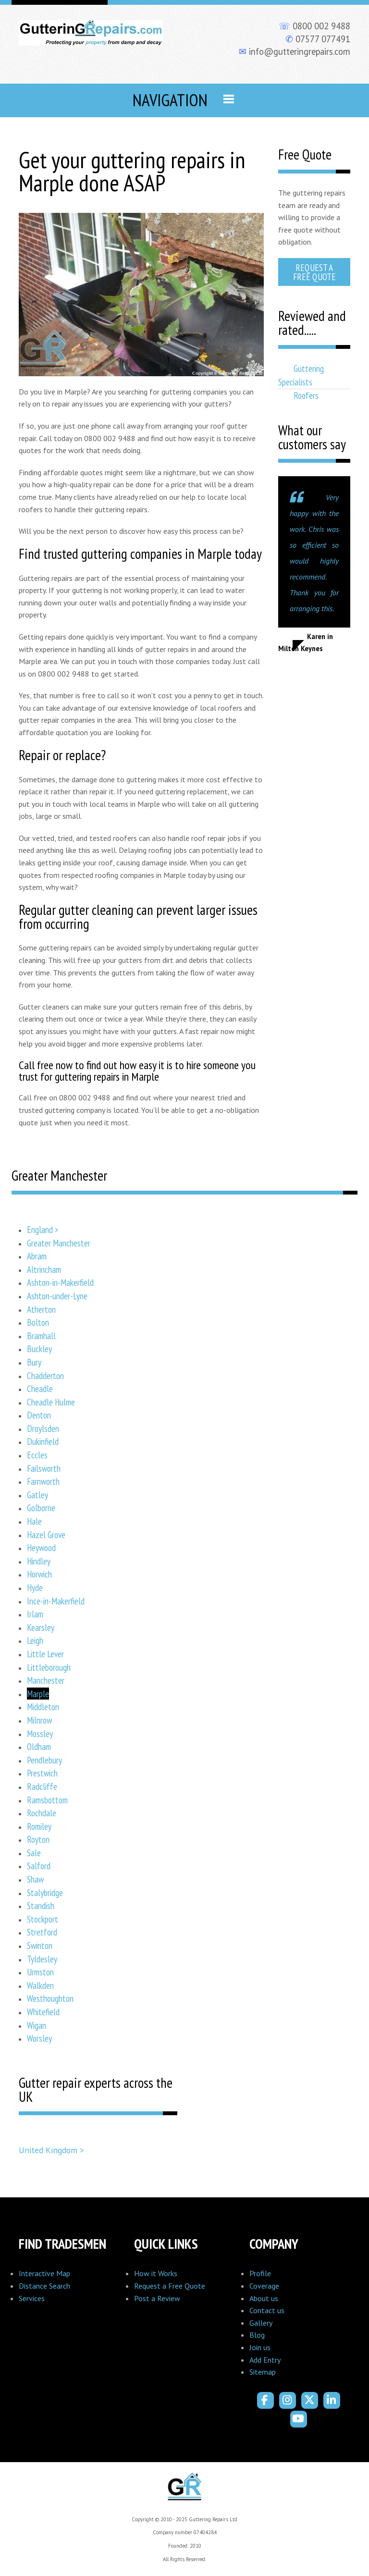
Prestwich (42, 1773)
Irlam (35, 1614)
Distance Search (44, 2286)
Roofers (306, 395)
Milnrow (39, 1720)
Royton (38, 1839)
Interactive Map (44, 2273)
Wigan (36, 2025)
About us (263, 2298)
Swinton (39, 1945)
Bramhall (41, 1336)
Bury (34, 1362)
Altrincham (44, 1269)
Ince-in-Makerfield (56, 1601)
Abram (37, 1256)
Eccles (37, 1455)
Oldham (39, 1746)
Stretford (42, 1932)
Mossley (40, 1733)
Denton (39, 1415)
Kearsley (40, 1627)
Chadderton (45, 1375)
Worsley (39, 2038)
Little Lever (45, 1654)
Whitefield (43, 2012)
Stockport (42, 1919)
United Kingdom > (51, 2150)
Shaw (35, 1879)
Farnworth (43, 1481)
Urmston (40, 1972)
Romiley (39, 1826)
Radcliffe (42, 1786)
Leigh (35, 1640)
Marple (38, 1694)
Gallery (260, 2323)
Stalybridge (45, 1892)
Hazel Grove (46, 1534)
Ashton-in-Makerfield (60, 1282)
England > (43, 1229)
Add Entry (265, 2360)
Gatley (37, 1495)
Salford (38, 1866)
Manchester (45, 1680)
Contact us (266, 2310)
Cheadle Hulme (51, 1402)
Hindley (38, 1561)
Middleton (43, 1707)
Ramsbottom (47, 1800)
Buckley (39, 1349)
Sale (34, 1853)
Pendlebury (44, 1760)
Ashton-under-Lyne (57, 1296)
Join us (260, 2347)
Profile (260, 2273)
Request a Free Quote (314, 272)
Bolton (38, 1322)
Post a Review (157, 2298)
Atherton (41, 1309)
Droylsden (43, 1428)
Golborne (41, 1508)
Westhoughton (50, 1998)
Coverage (264, 2286)
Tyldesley (42, 1959)
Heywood (41, 1547)
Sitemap (262, 2372)
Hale (34, 1521)
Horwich (39, 1574)
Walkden (40, 1985)
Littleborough (49, 1667)
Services (32, 2298)
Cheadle (40, 1388)
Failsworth (44, 1468)
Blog (257, 2335)
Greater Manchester (58, 1243)
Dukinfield (43, 1441)
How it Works (155, 2273)
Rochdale (41, 1813)
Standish (40, 1905)
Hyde (35, 1587)
